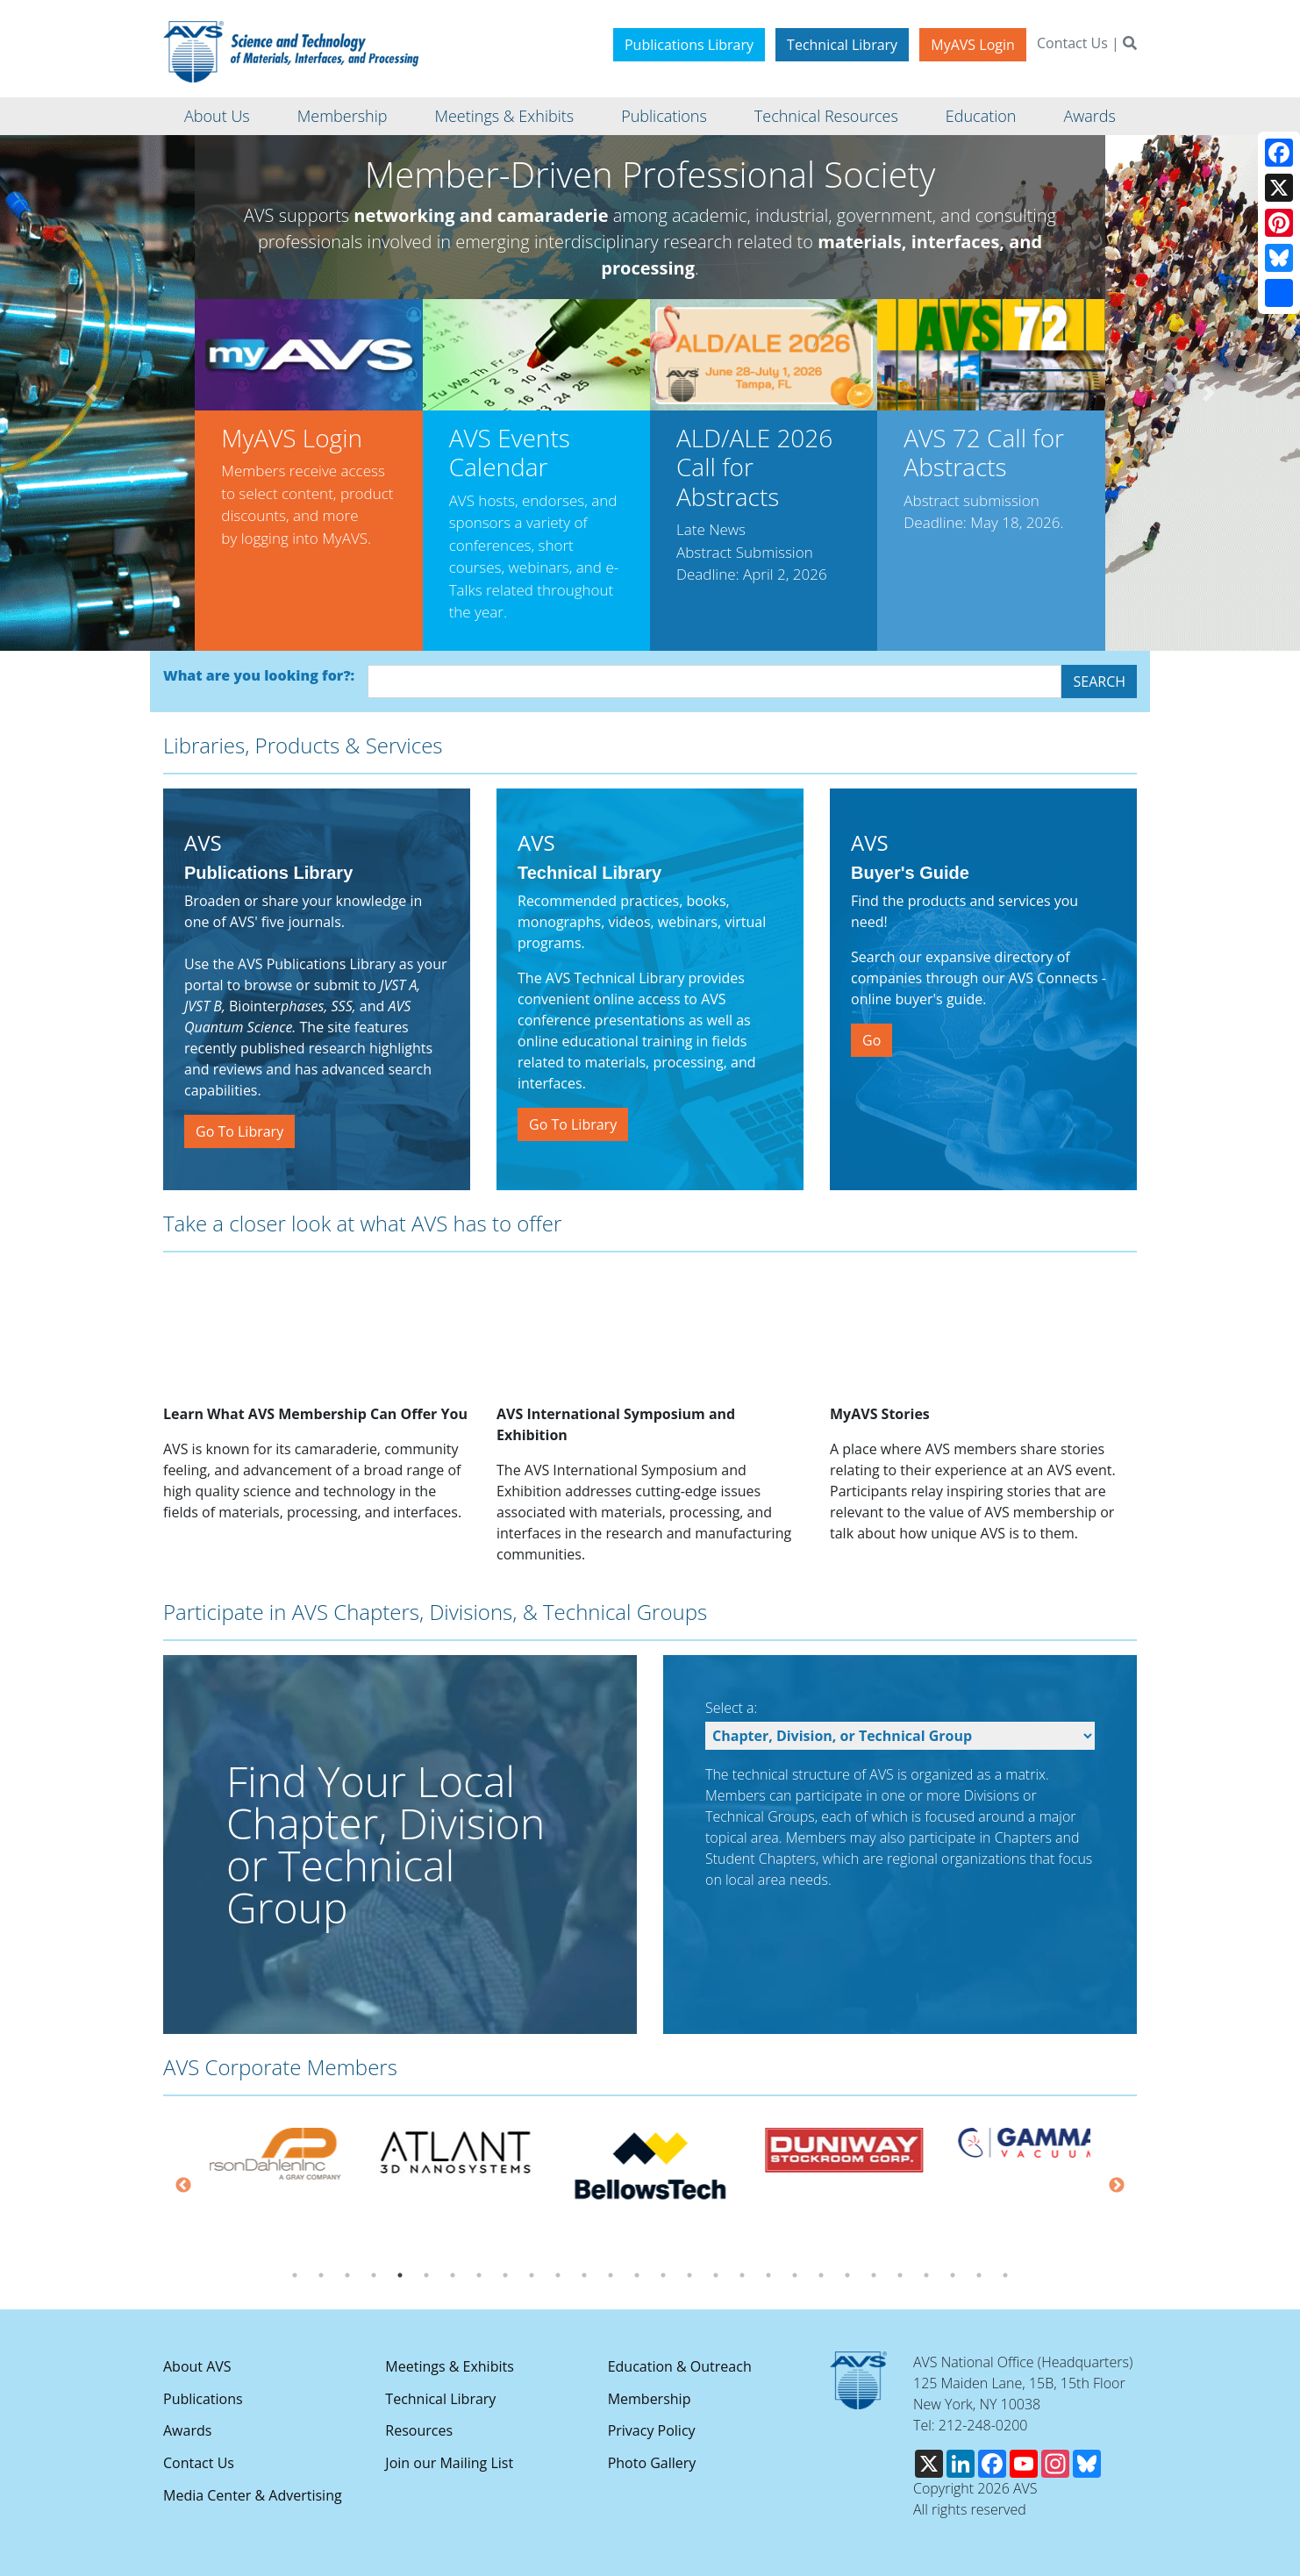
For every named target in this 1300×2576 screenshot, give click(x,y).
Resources (419, 2430)
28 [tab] (1005, 2275)
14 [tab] (637, 2275)
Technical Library (842, 44)
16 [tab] (689, 2275)
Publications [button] (664, 115)
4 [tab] (373, 2275)
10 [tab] (531, 2275)
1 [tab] (295, 2275)
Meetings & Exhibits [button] (504, 115)
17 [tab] (716, 2275)
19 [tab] (768, 2275)
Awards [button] (1089, 115)
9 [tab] (505, 2275)
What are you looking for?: (258, 675)
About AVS (197, 2366)
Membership (649, 2398)
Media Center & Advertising (252, 2495)
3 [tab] (347, 2275)
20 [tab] (795, 2275)
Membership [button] (342, 115)
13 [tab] (610, 2275)
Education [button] (981, 115)
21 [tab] (821, 2275)
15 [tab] (663, 2275)
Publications (203, 2398)
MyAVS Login (973, 44)
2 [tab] (321, 2275)
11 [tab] (558, 2275)
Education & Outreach (680, 2366)
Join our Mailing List (449, 2463)
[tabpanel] (459, 2153)
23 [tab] (873, 2275)
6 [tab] (426, 2275)
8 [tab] (479, 2275)
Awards (187, 2430)
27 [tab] (979, 2275)
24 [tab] (900, 2275)
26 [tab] (952, 2275)
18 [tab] (742, 2275)
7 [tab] (452, 2275)
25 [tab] (926, 2275)
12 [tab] (584, 2275)
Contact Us (1072, 43)
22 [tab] (847, 2275)
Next (1116, 2185)
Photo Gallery (652, 2463)
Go (871, 1040)
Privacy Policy (652, 2430)
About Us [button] (217, 115)
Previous (183, 2185)
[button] (91, 393)
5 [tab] (400, 2275)
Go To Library (239, 1131)
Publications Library (689, 44)
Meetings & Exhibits (449, 2366)
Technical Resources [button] (826, 115)
